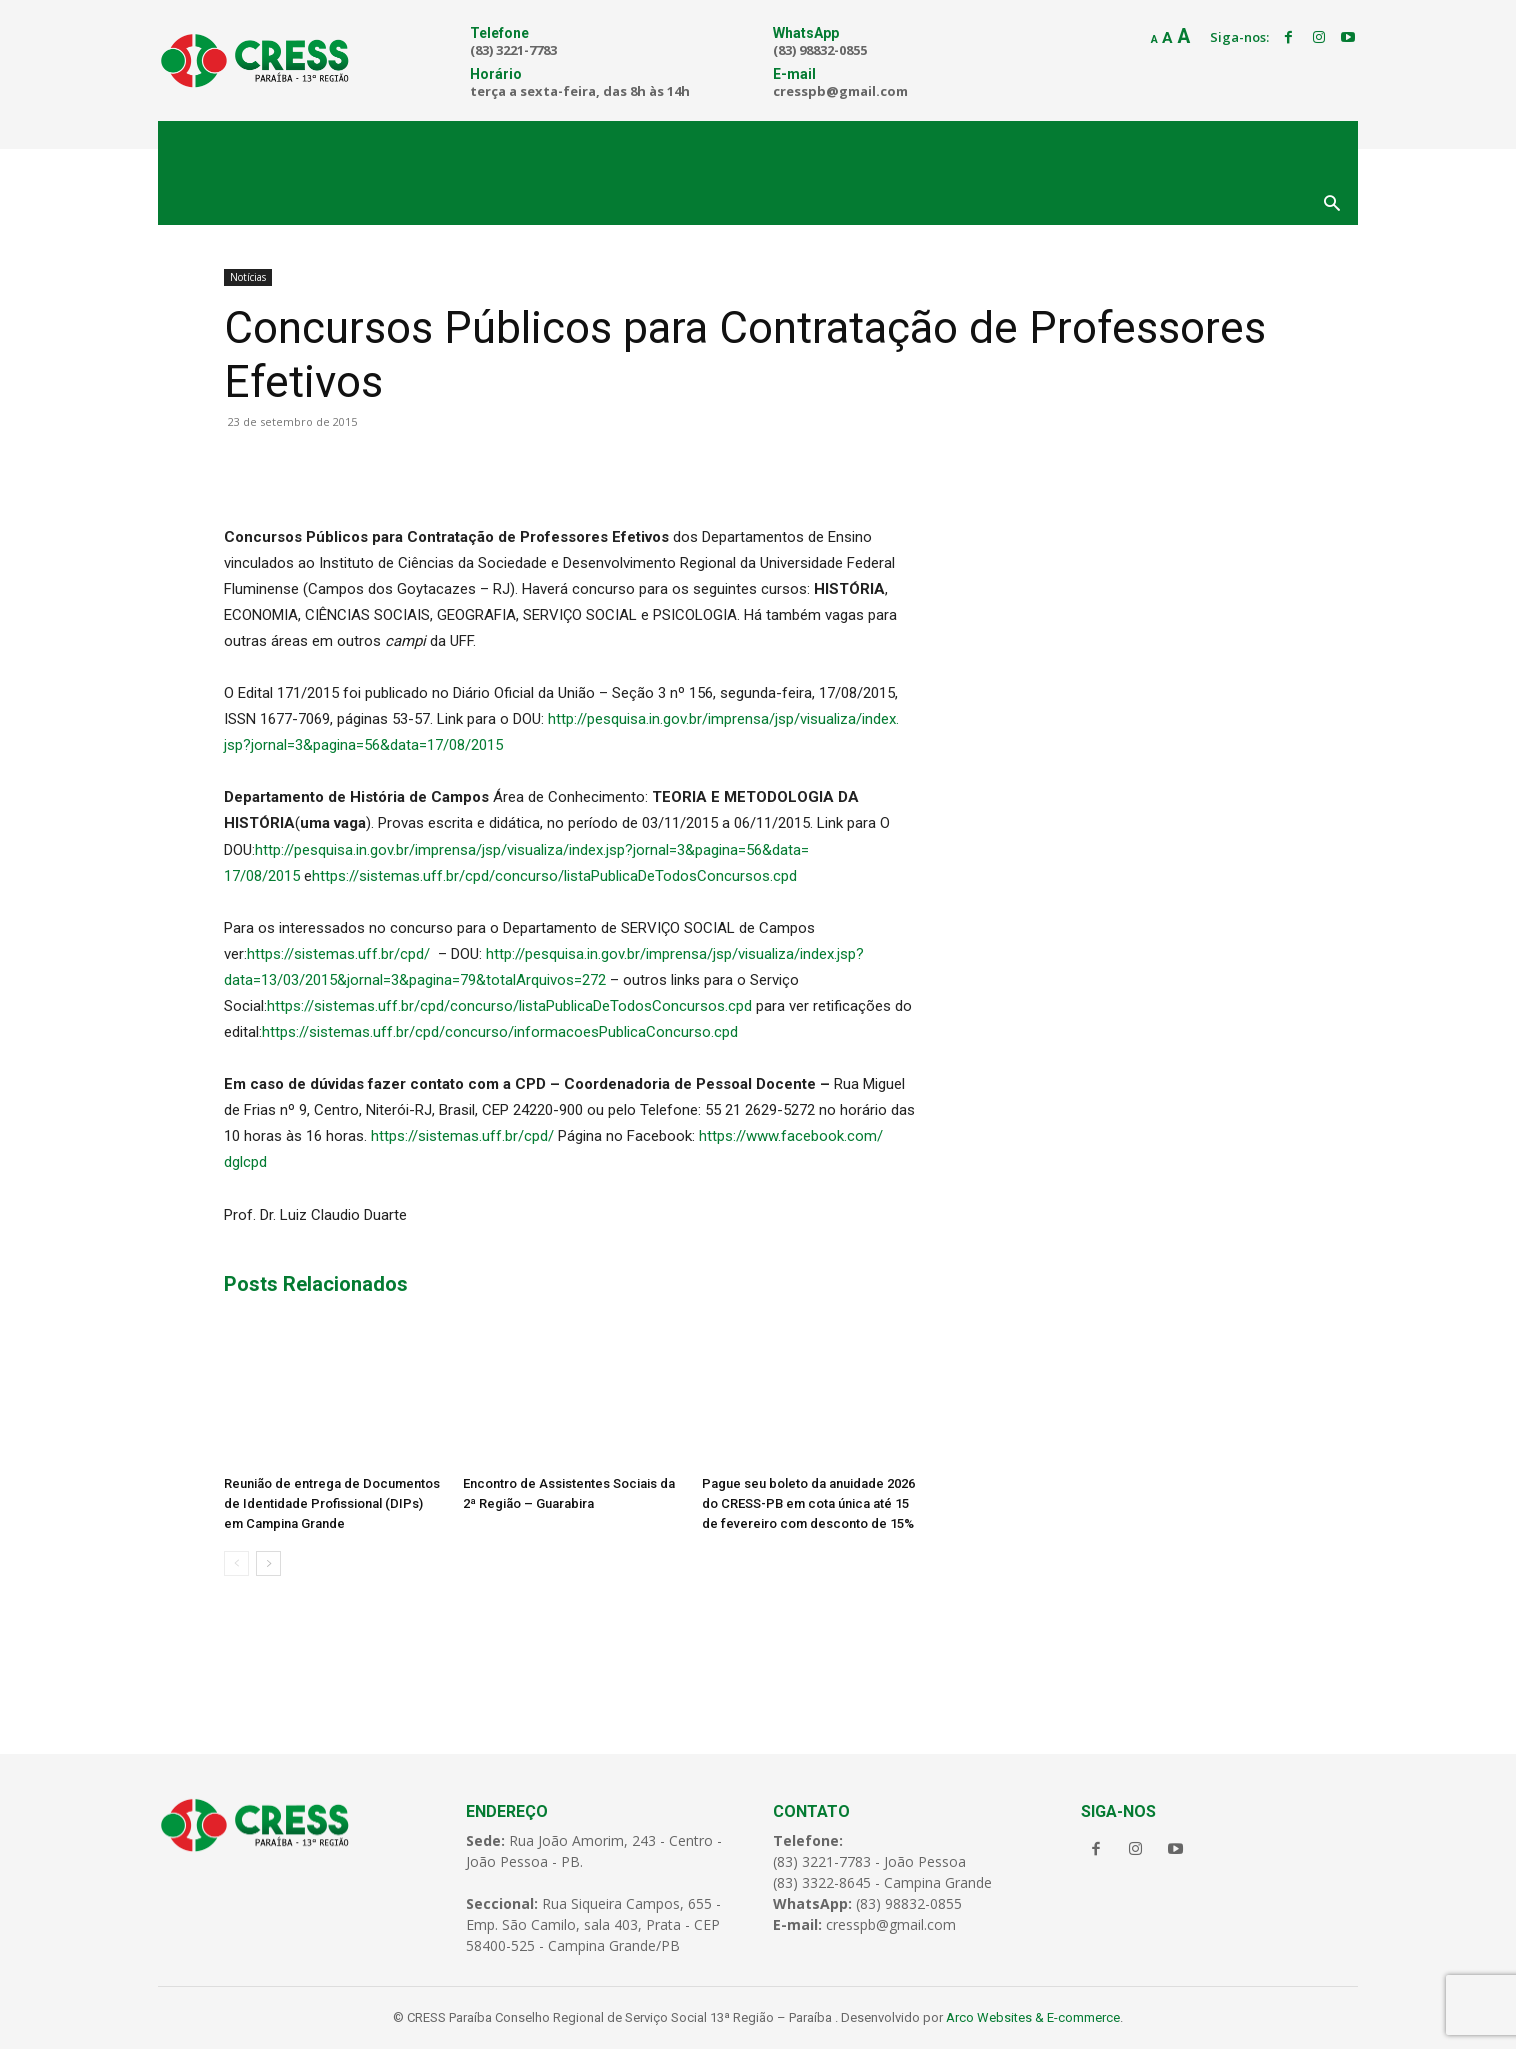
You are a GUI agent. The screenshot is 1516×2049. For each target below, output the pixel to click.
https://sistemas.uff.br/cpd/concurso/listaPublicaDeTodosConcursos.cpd (554, 876)
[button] (1332, 205)
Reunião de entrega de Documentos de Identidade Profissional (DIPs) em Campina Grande (332, 1503)
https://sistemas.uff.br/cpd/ (338, 954)
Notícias (248, 277)
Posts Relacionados (316, 1284)
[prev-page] (236, 1563)
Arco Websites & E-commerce (1033, 2017)
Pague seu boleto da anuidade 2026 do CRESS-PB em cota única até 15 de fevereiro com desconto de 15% (808, 1503)
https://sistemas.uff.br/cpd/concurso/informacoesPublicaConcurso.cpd (500, 1032)
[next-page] (268, 1563)
